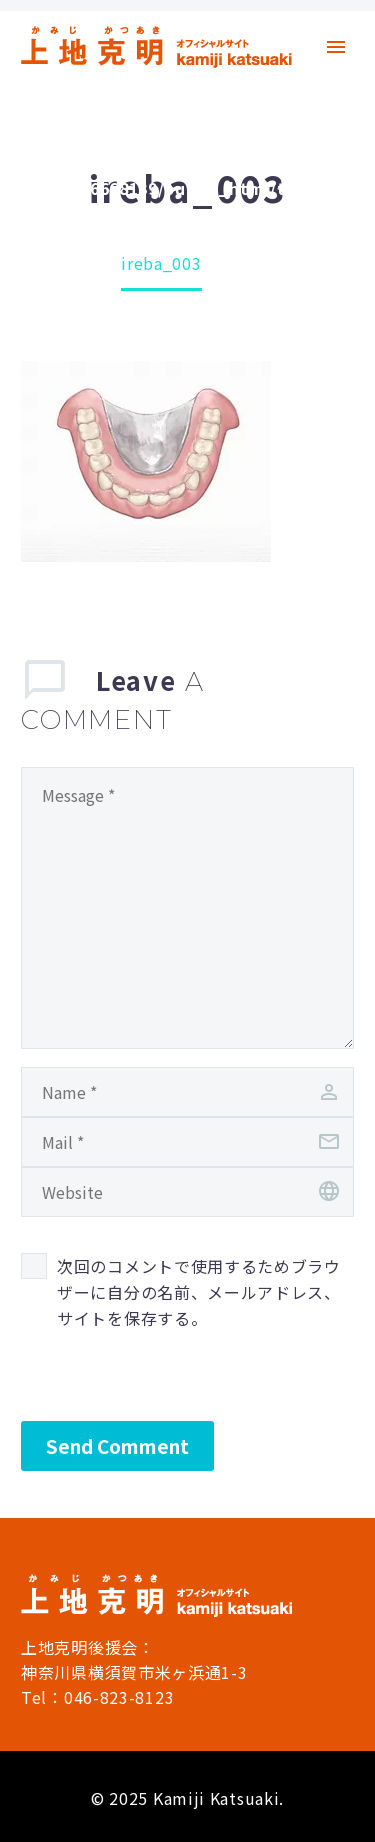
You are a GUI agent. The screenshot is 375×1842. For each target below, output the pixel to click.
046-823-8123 (119, 1697)
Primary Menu (336, 47)
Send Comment (117, 1445)
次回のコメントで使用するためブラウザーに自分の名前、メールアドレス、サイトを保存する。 (199, 1292)
